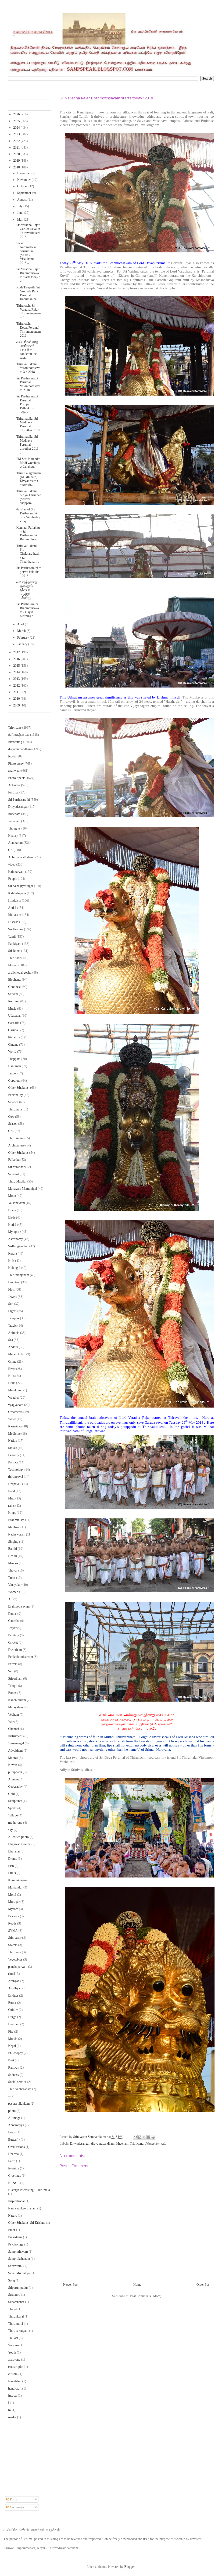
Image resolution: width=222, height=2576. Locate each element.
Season (13, 1123)
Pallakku (14, 1159)
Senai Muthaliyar (19, 2273)
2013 (17, 678)
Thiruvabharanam (20, 2089)
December (24, 173)
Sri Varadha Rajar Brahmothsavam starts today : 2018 (28, 275)
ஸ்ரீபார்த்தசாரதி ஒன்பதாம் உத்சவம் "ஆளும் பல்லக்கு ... (27, 590)
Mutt (11, 1498)
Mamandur (15, 1887)
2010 (17, 698)
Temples (13, 1318)
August (22, 199)
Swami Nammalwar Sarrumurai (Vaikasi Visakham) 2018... (26, 253)
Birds (11, 1217)
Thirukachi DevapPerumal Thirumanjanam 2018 (28, 329)
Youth (12, 2352)
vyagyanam (15, 1405)
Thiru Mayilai (17, 1181)
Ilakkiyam (14, 944)
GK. (11, 1131)
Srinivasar (14, 1937)
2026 (17, 114)
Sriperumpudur (18, 2287)
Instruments (16, 1736)
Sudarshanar (16, 2302)
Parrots (13, 1664)
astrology (14, 2359)
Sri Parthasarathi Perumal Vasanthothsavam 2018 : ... (28, 384)
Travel (12, 1073)
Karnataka (15, 1426)
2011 (17, 692)
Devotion (14, 1282)
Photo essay (16, 763)
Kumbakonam (17, 1880)
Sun (10, 1304)
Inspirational (16, 2201)
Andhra (13, 1347)
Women (13, 1592)
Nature (12, 2215)
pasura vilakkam (19, 2103)
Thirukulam (16, 1138)
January (22, 644)
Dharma (13, 2154)
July (20, 206)
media (12, 2417)
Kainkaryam (16, 871)
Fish (11, 1866)
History (13, 835)
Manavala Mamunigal (22, 1188)
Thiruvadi (14, 1952)
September (24, 193)
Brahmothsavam (19, 1606)
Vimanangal (16, 1743)
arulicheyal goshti (20, 972)
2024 (17, 127)
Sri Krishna (15, 929)
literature (14, 1037)
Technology (16, 1469)
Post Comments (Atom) (145, 2296)
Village (13, 1815)
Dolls (11, 1383)
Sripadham (15, 1678)
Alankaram (15, 842)
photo (12, 2111)
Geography (15, 1786)
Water (12, 1419)
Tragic (12, 1325)
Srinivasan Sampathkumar (90, 2137)
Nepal (12, 2046)
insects (12, 2395)
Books (12, 1693)
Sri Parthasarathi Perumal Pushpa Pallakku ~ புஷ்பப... (27, 404)
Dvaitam (13, 2024)
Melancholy (16, 1354)
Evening (13, 2168)
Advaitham (15, 1750)
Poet (11, 2060)
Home (137, 2284)
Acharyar (14, 785)
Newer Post (70, 2284)
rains (11, 1505)
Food (11, 1491)
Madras (13, 1758)
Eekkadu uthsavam (20, 1657)
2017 (17, 652)
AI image (14, 2118)
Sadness (13, 2075)
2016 (17, 659)
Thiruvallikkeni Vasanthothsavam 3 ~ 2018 (28, 368)
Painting (13, 1635)
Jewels (12, 1297)
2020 (17, 154)
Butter (12, 2003)
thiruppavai (15, 1476)
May (20, 219)
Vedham (13, 1714)
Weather (13, 1397)
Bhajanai (14, 1851)
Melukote (14, 1390)
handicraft (14, 2388)
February (23, 637)
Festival (13, 792)
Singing (13, 1541)
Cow (11, 1116)
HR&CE (13, 2183)
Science (13, 1102)
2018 (17, 167)
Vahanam (14, 821)
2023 (17, 134)
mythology (15, 1822)
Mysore (13, 1909)
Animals (13, 1333)
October (23, 186)
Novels (13, 1765)
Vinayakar (14, 1584)
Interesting (15, 742)
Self (11, 1671)
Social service (17, 2082)
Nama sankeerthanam (22, 2208)
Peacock (13, 1916)
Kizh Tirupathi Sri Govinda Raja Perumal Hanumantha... (28, 293)
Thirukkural (16, 2316)
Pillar (11, 2230)
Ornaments (15, 1412)
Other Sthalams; (18, 1087)
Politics (13, 1462)
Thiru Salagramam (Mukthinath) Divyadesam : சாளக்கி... (28, 479)
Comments (15, 2507)
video (11, 864)
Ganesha (13, 1621)
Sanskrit (13, 1174)
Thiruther (14, 958)
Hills (11, 1376)
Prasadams (15, 2237)
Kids (11, 1261)
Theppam (14, 1059)
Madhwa (14, 1527)
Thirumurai (15, 2323)
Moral (12, 1894)
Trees (11, 1577)
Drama (12, 1858)
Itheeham (122, 2143)
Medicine (14, 1433)
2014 (17, 672)
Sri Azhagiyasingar (20, 886)
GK (10, 850)
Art (10, 1599)
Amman (13, 1779)
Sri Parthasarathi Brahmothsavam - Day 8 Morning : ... (27, 610)
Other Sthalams (18, 1152)
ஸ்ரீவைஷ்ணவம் (155, 2143)
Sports (12, 1808)
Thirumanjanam (18, 1275)
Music (12, 1008)
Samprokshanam (19, 2258)
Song (11, 2280)
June (20, 213)
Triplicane (136, 2143)
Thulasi (13, 2338)
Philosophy (15, 2053)
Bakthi (12, 1548)
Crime (12, 1361)
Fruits (12, 1873)
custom (13, 2374)
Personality (15, 1095)
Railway (13, 2067)
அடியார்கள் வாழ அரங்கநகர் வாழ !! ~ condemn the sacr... (27, 349)
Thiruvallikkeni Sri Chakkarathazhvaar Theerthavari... (27, 553)
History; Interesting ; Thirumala (29, 2190)
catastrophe (15, 2367)
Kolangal (14, 1268)
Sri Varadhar (16, 1167)
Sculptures (15, 1801)
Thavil (12, 2309)
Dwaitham (15, 1650)
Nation (12, 1440)
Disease (13, 922)
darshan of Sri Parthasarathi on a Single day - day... (28, 515)
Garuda (13, 1030)
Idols (11, 1289)
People (12, 878)
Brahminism (16, 1520)
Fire (11, 2031)
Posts (11, 2499)
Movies (13, 1563)
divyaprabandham (103, 2143)
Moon (12, 1195)
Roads (12, 1923)
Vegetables (15, 1959)
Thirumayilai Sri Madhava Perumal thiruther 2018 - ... (28, 444)
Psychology (15, 2244)
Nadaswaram (16, 1534)
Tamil (12, 936)
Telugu (12, 1686)
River (11, 1369)
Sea (10, 1340)
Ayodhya (14, 1988)
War (11, 1722)
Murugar (14, 1901)
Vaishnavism (16, 1203)
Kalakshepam (17, 893)
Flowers (13, 965)
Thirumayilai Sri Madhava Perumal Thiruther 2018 (27, 424)
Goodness (14, 987)
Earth (11, 2161)
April (21, 624)
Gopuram (14, 1080)
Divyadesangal (80, 2143)
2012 (17, 685)
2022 (17, 141)
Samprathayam (18, 2251)
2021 (17, 147)
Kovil (12, 756)
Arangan (13, 1981)
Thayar (13, 1570)
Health (12, 1556)
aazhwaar (14, 770)
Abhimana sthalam (20, 857)
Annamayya (16, 2125)
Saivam (13, 994)
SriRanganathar (18, 1246)
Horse (12, 1210)
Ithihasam (14, 915)
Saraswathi (15, 2266)
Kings (12, 1512)
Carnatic (13, 1023)
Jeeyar (12, 1628)
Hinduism (14, 900)
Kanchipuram (17, 1700)
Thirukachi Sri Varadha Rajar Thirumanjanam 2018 (28, 311)
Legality (13, 1455)
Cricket (13, 1642)
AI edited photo (18, 1837)
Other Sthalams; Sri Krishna (26, 2222)
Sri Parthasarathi (19, 799)
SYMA (13, 1930)
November (24, 180)
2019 (17, 160)
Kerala (12, 1253)
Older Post (204, 2284)
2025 (17, 121)
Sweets (13, 1945)
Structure (14, 2294)
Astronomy (15, 1239)
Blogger (129, 2567)
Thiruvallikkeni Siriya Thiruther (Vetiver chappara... (28, 497)
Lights (12, 1311)
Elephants (14, 979)
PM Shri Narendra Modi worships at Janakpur (28, 463)
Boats (12, 2132)
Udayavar (14, 1015)
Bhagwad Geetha (19, 1844)
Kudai (12, 1224)
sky (10, 1830)
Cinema (13, 1044)
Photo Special (17, 778)
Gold (11, 1794)
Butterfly (14, 2139)
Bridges (13, 1995)
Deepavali (14, 1484)
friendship (14, 2381)
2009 (17, 705)
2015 (17, 665)
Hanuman (14, 1066)
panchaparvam (17, 1966)
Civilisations (16, 2147)
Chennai (13, 1729)
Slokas (12, 1448)
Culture (13, 2010)
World (12, 1051)
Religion (13, 1001)
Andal (12, 908)
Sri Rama (14, 951)
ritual (11, 1974)
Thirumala (15, 1109)
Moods (12, 2039)
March (21, 631)
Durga (12, 2017)
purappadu (15, 1772)
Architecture (16, 1145)
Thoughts (14, 828)
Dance (12, 1613)
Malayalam (15, 1707)
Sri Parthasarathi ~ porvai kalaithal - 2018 (28, 572)
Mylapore (14, 1231)
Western (13, 2345)
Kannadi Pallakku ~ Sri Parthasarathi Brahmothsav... (28, 533)
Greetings (14, 2175)
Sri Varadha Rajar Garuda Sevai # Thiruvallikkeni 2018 (28, 230)
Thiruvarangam (18, 2330)
